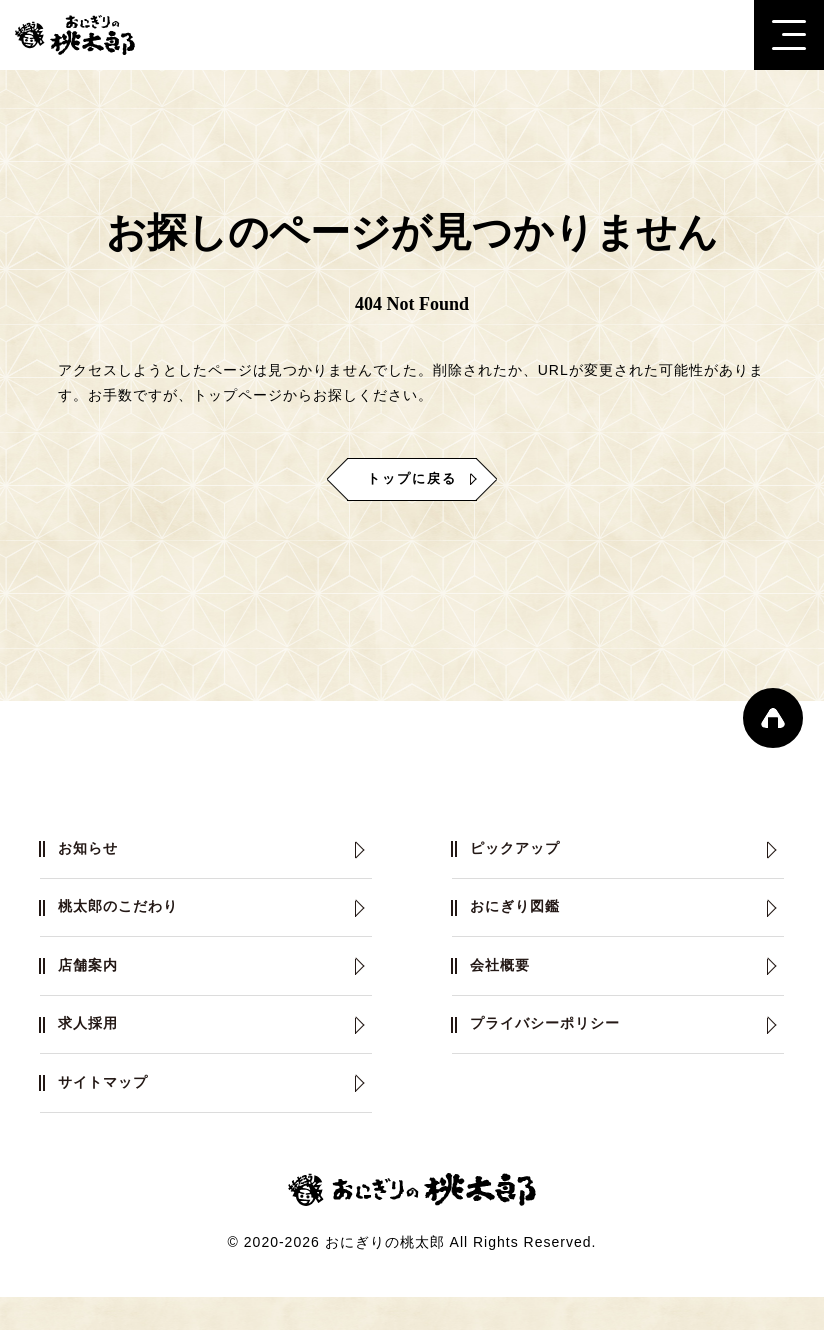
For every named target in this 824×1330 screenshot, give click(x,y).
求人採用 (94, 1047)
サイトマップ (111, 1112)
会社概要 (506, 982)
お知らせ (94, 852)
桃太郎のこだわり (128, 917)
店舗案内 (94, 982)
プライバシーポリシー (557, 1047)
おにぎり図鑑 (523, 917)
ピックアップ (523, 852)
